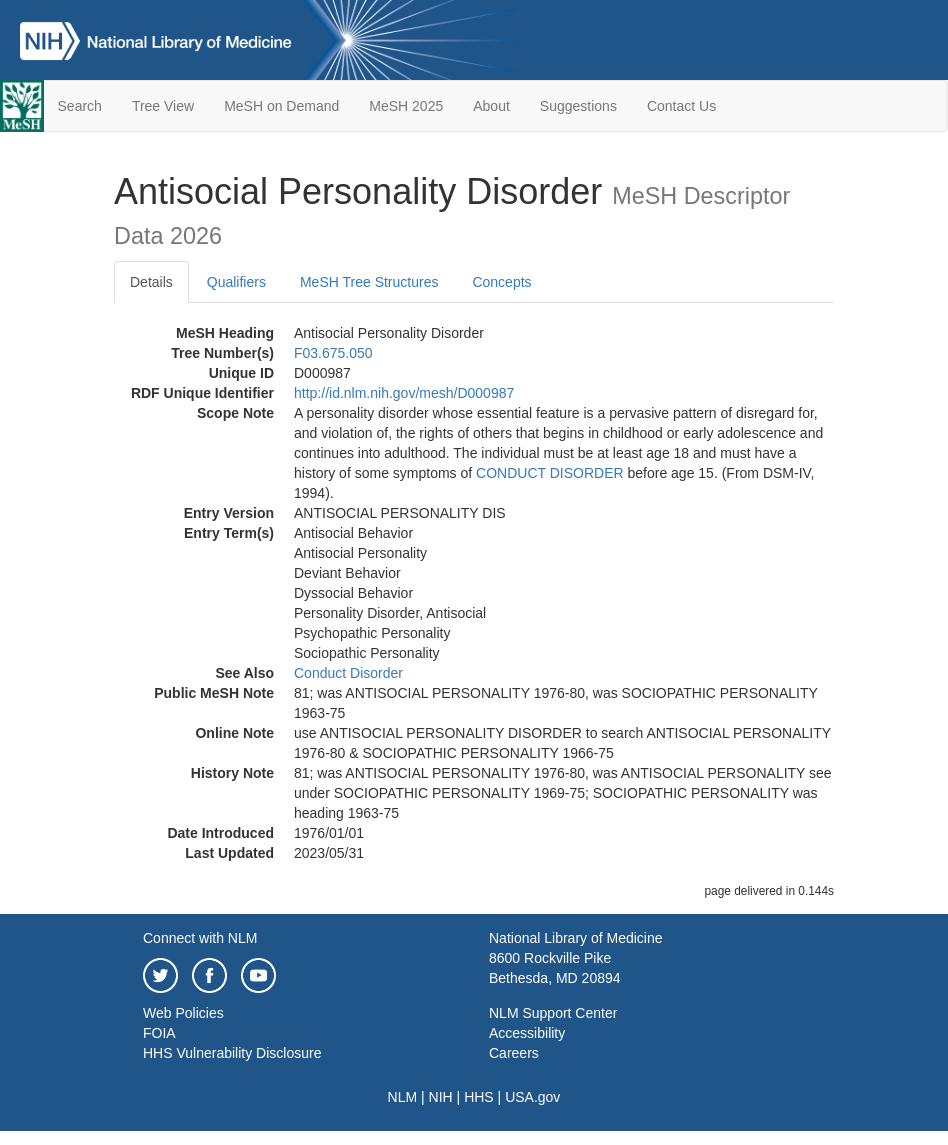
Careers (514, 1053)
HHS (479, 1097)
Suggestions (578, 106)
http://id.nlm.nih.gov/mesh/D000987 (404, 393)
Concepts (501, 282)
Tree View (163, 106)
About (491, 106)
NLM (403, 1097)
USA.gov (532, 1097)
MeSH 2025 (406, 106)
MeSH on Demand (281, 106)
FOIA (159, 1033)
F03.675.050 (333, 353)
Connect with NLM (200, 938)
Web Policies (183, 1013)
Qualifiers (236, 282)
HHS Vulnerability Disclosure (232, 1053)
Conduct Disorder (348, 673)
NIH (441, 1097)
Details (151, 282)
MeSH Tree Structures (369, 282)
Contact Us (681, 106)
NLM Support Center (553, 1013)
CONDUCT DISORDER (550, 473)
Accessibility (527, 1033)
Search (80, 106)
